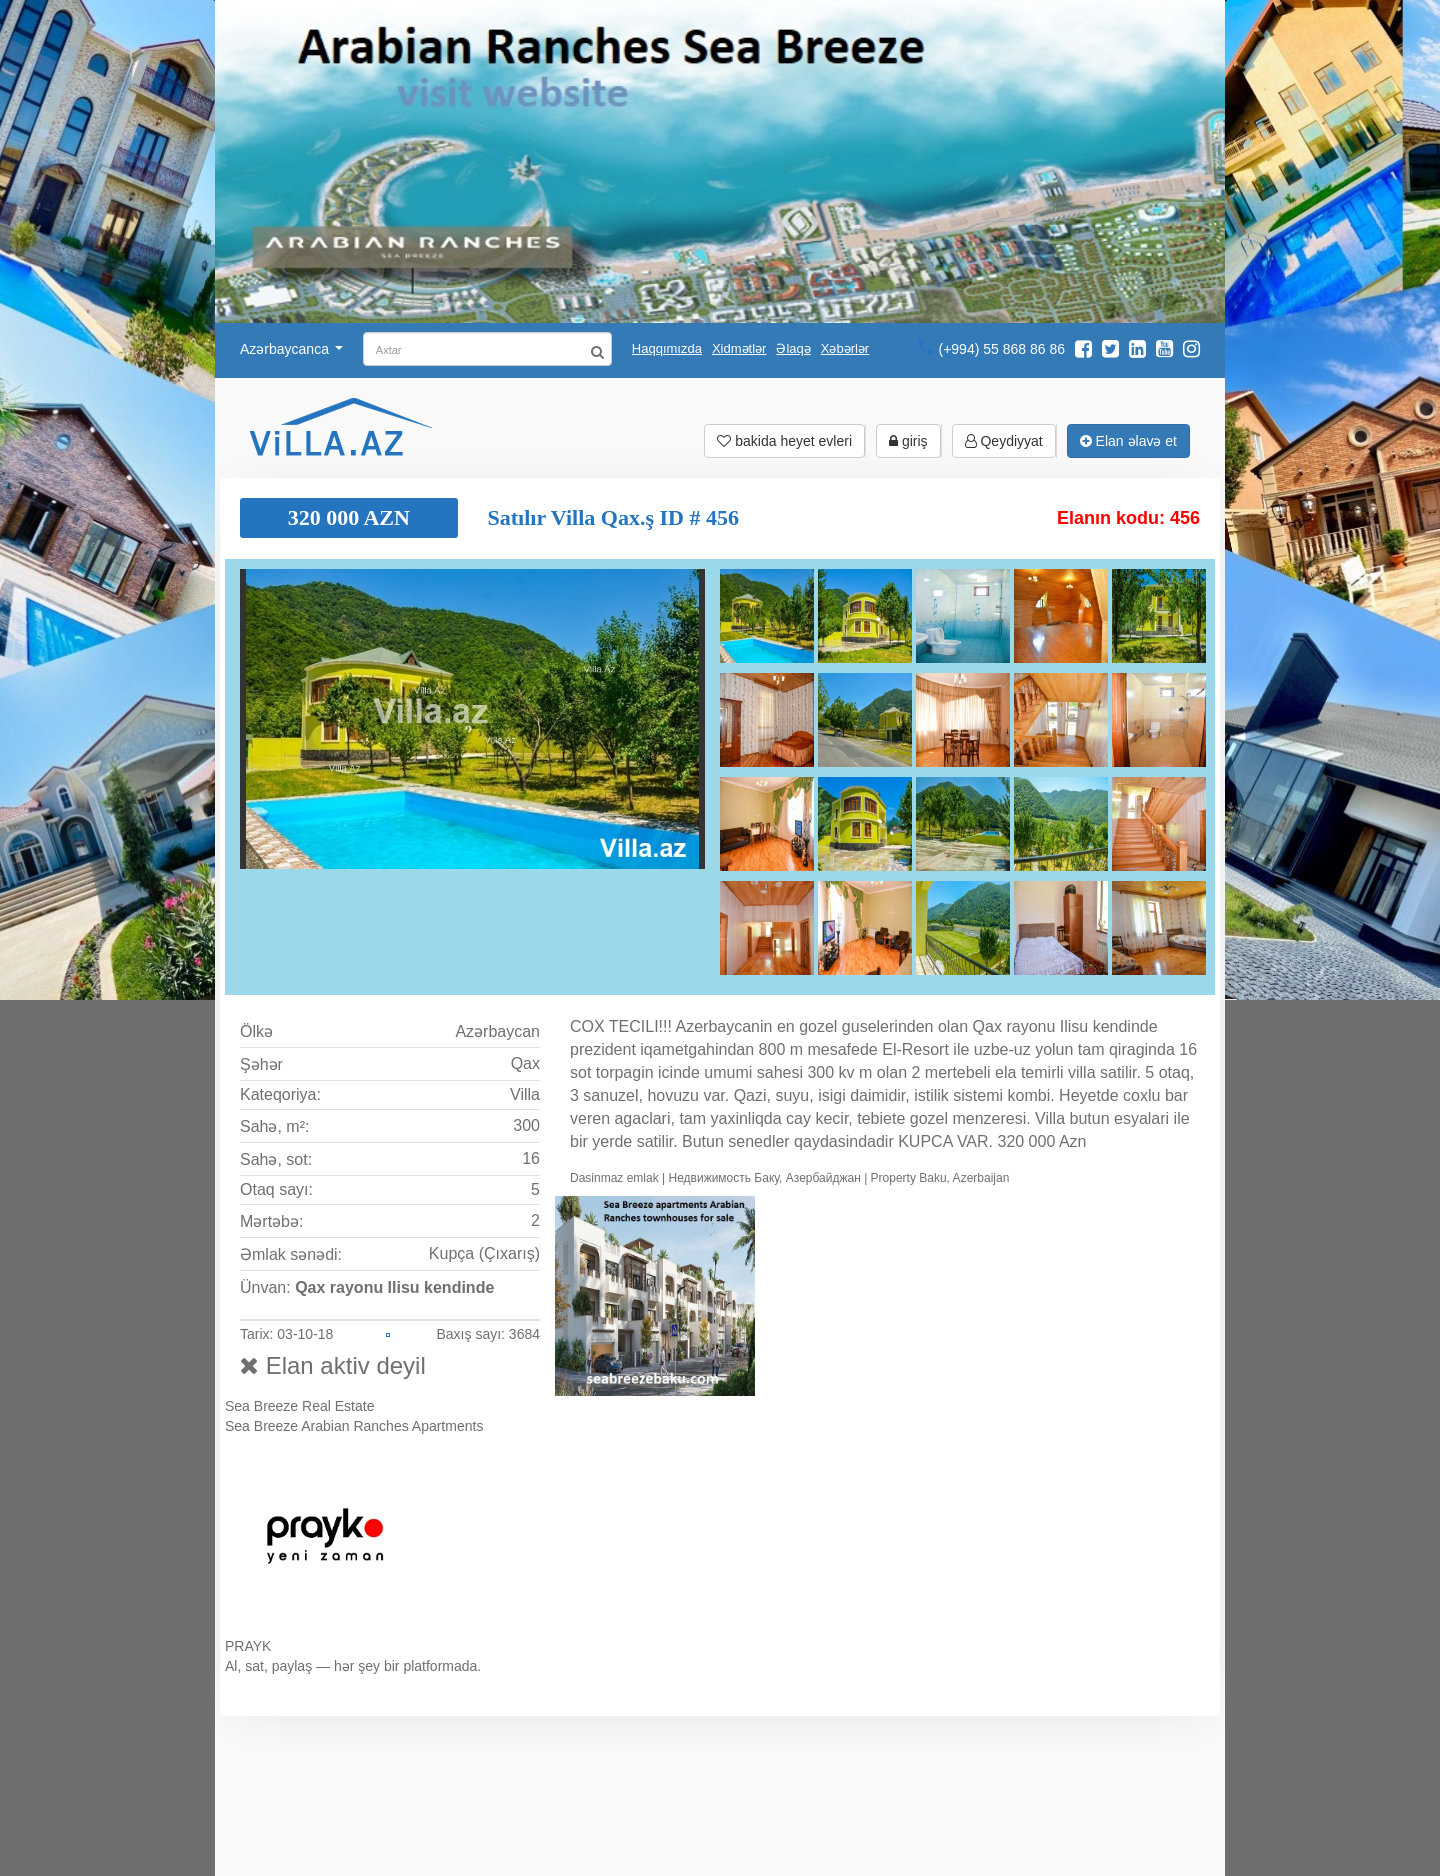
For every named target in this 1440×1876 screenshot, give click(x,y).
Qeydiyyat (1004, 441)
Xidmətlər (739, 348)
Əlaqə (793, 348)
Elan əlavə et (1128, 441)
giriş (908, 441)
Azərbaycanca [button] (291, 349)
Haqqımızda (667, 348)
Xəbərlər (845, 348)
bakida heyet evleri (784, 441)
